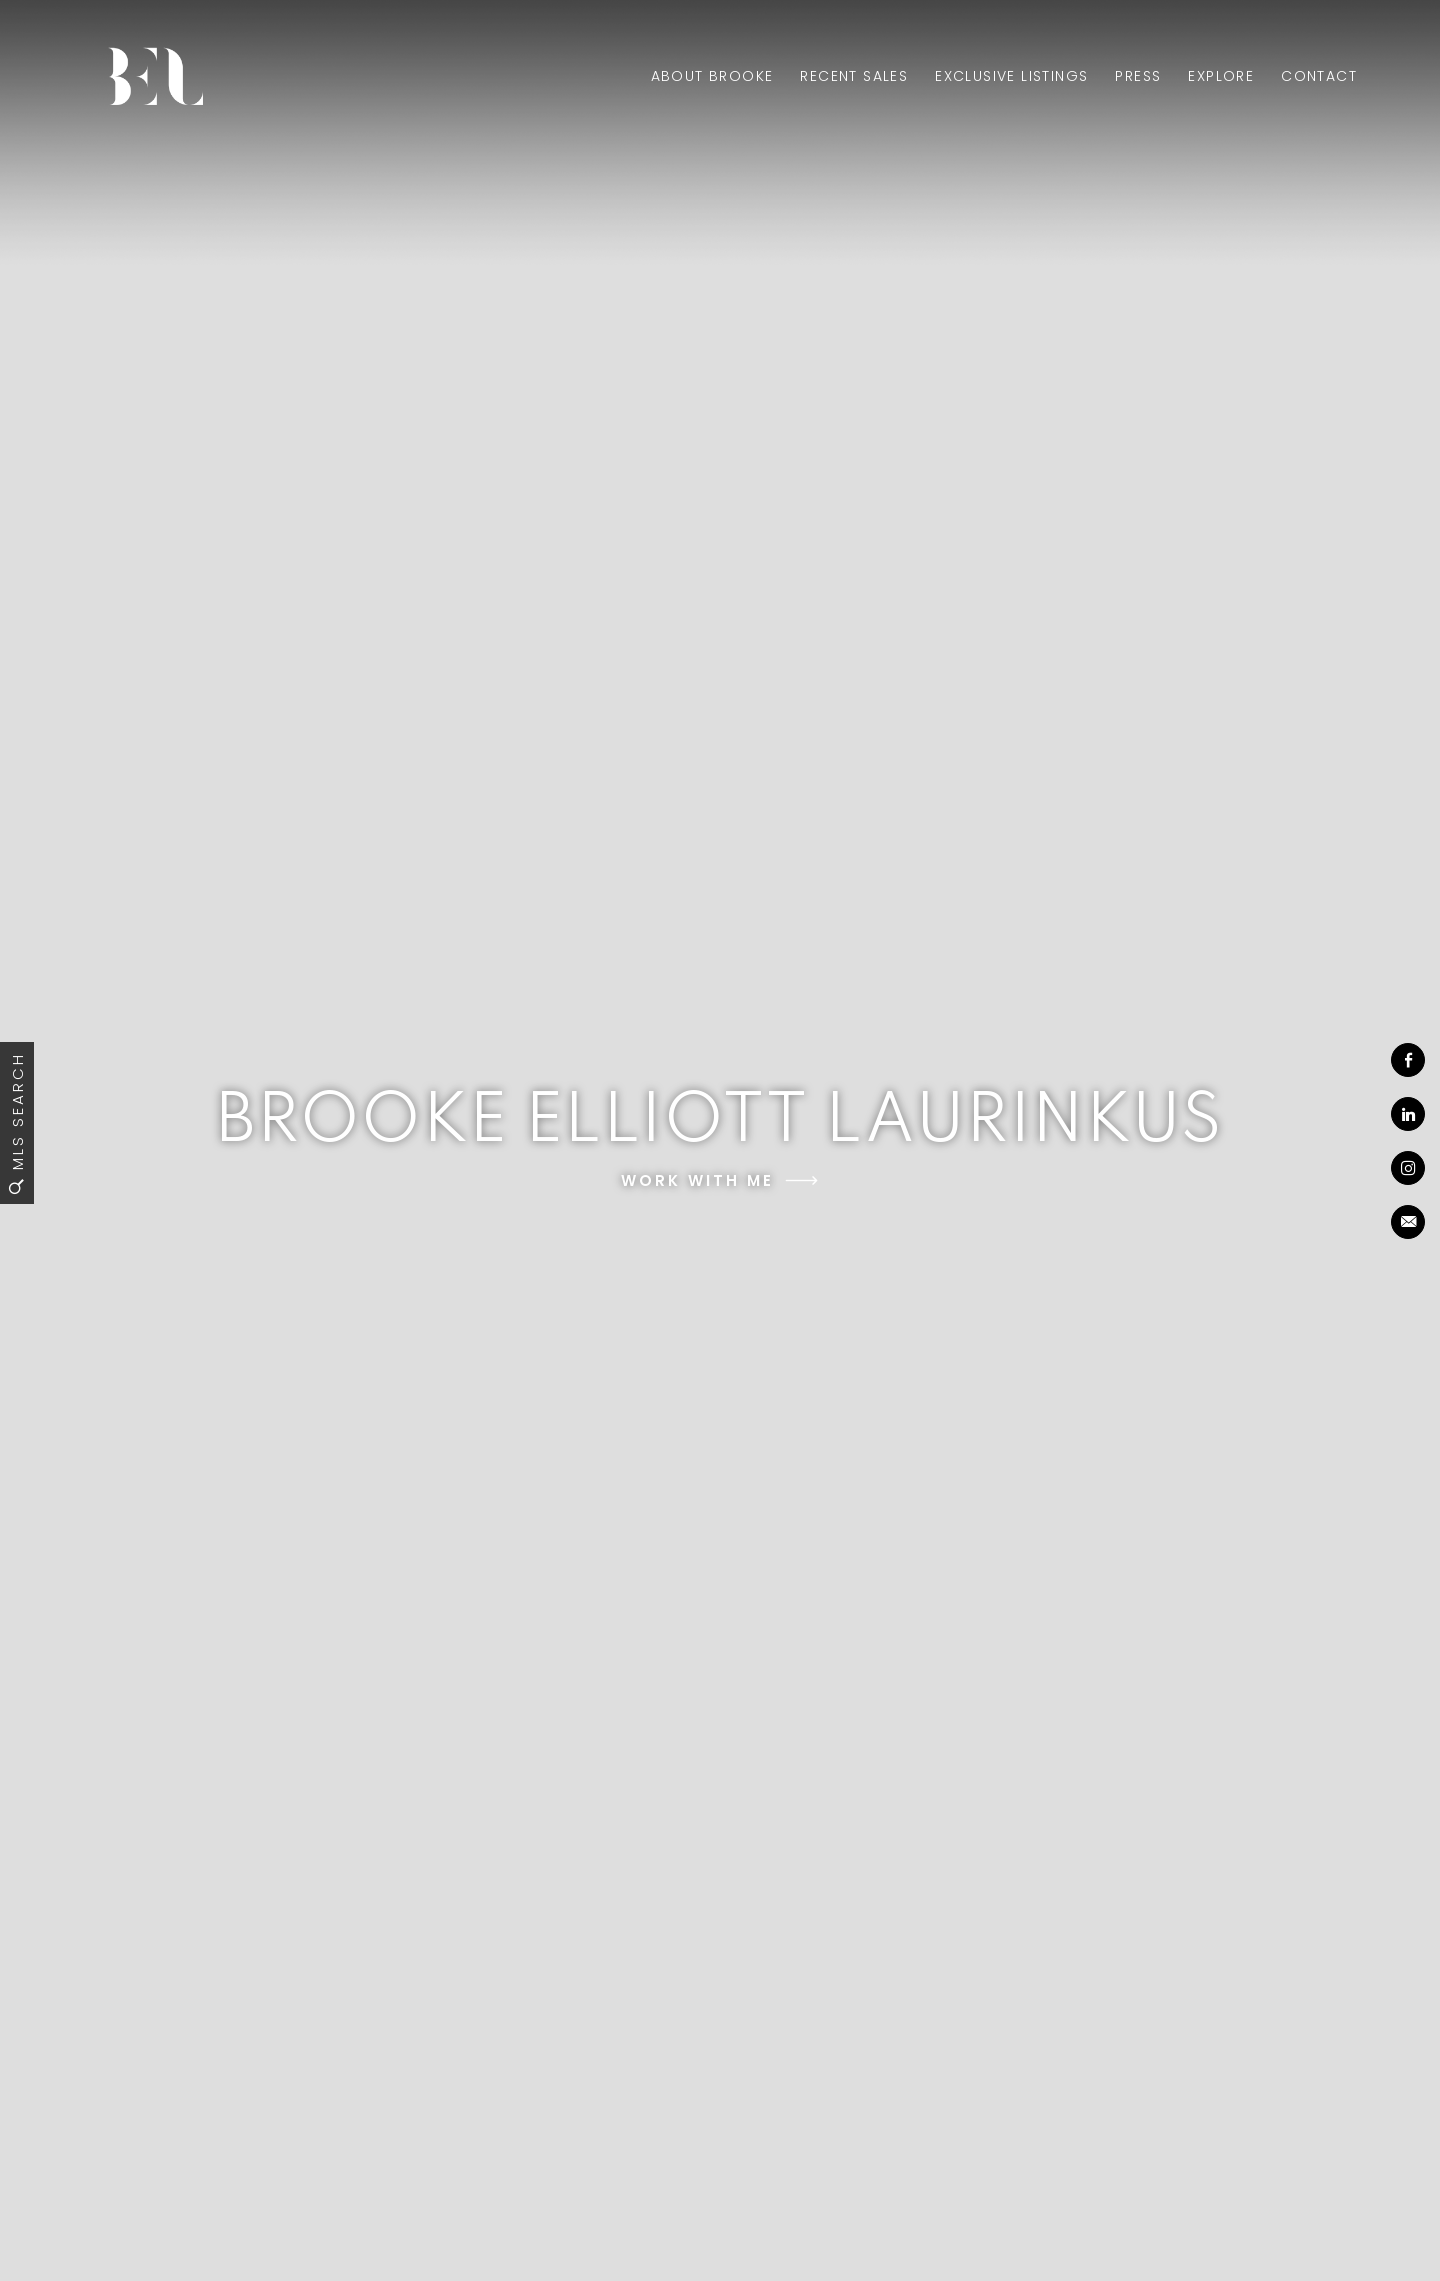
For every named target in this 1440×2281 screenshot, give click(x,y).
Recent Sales (854, 76)
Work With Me (697, 1180)
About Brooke (712, 76)
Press (1138, 76)
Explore (1221, 76)
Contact (1319, 76)
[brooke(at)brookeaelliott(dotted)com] (1408, 1222)
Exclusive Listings (1011, 76)
